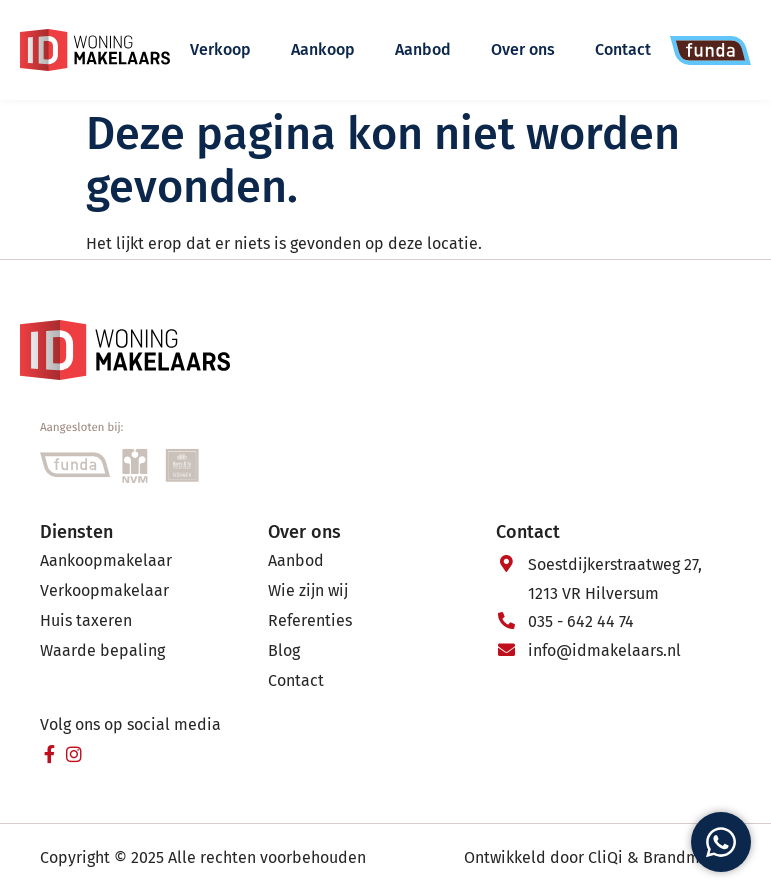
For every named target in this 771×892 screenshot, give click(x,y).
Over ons (523, 49)
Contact (623, 49)
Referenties (310, 620)
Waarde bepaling (102, 650)
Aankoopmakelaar (106, 560)
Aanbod (423, 49)
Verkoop (220, 49)
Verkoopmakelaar (104, 590)
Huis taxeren (86, 620)
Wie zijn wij (308, 590)
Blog (284, 650)
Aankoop (323, 49)
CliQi (605, 857)
